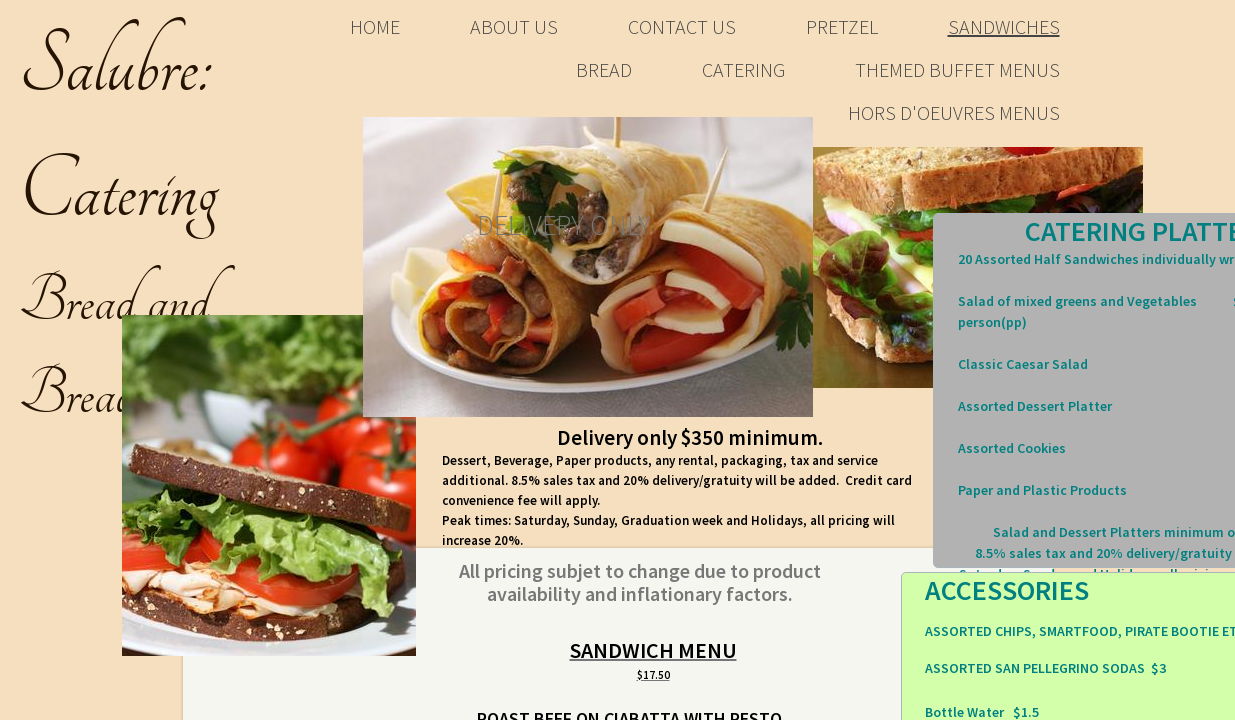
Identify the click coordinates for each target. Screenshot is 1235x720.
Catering (743, 69)
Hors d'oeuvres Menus (954, 112)
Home (375, 26)
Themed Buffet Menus (957, 69)
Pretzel (842, 26)
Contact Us (682, 26)
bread (604, 69)
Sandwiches (1004, 26)
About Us (514, 26)
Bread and (114, 301)
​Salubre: (116, 67)
